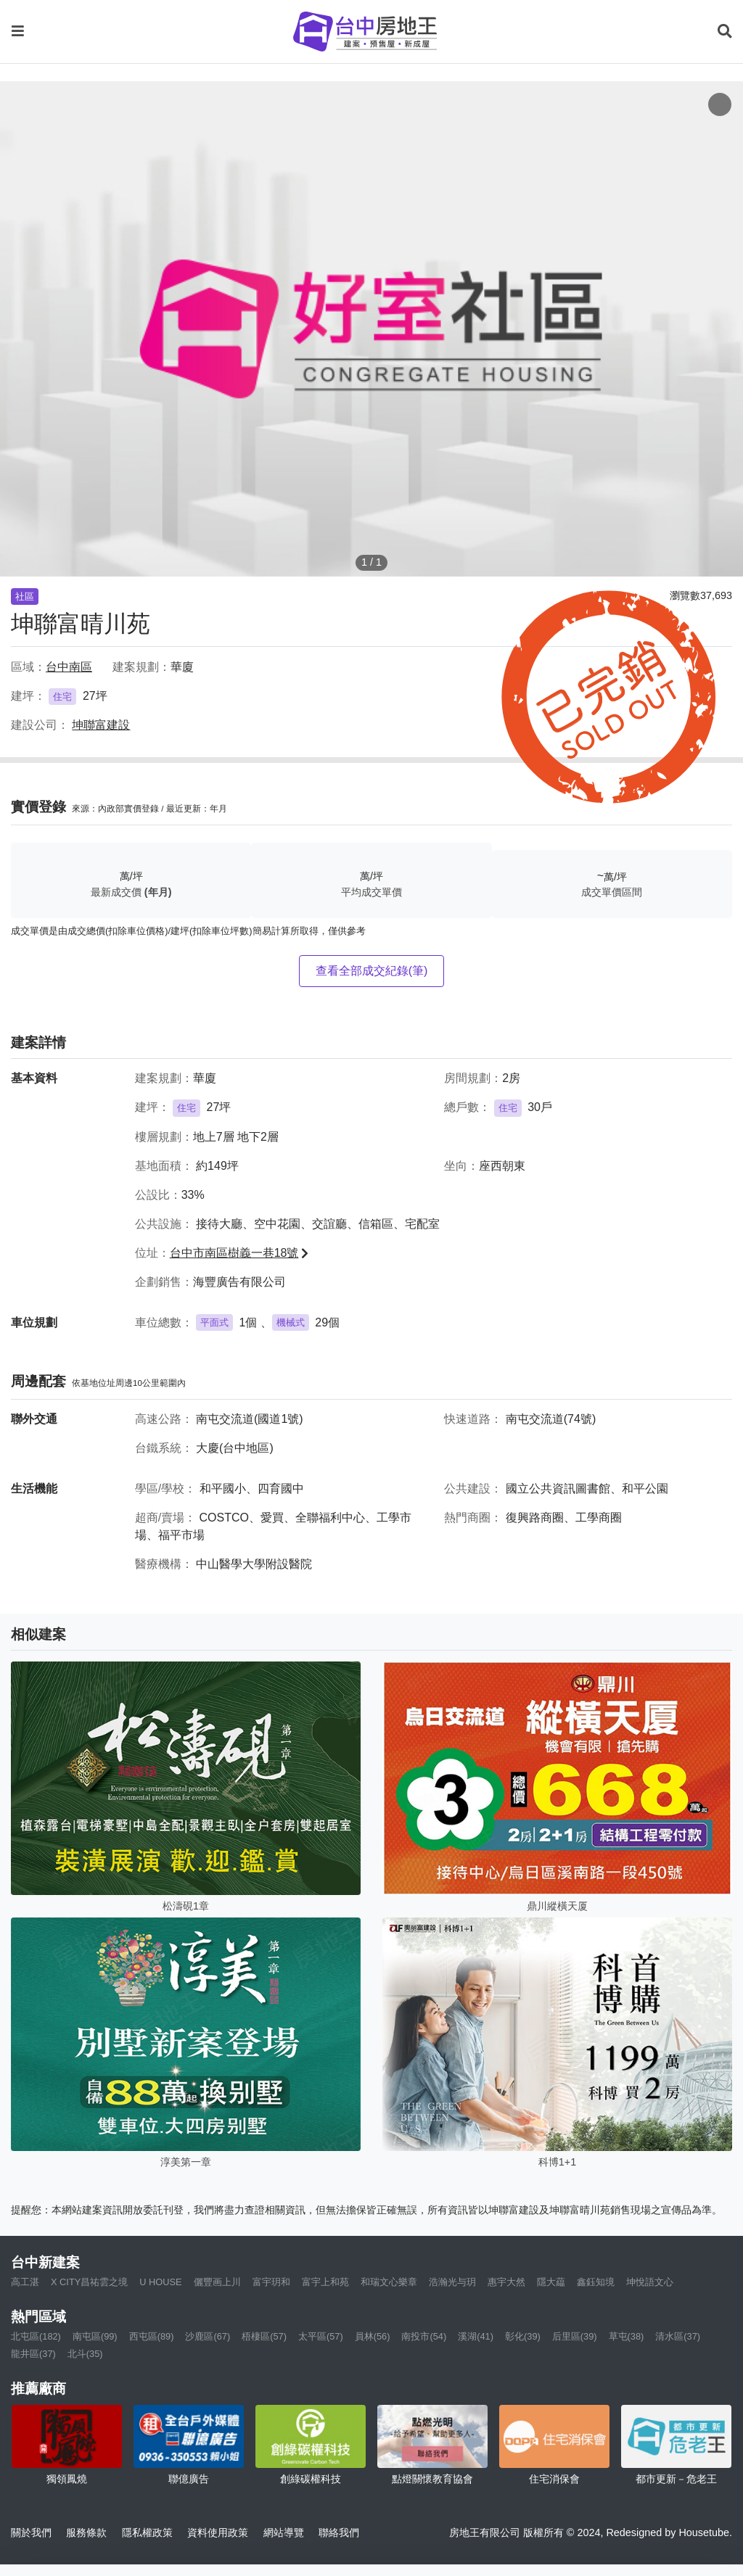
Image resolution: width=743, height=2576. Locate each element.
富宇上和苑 (325, 2281)
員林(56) (372, 2336)
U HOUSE (160, 2281)
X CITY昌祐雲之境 (89, 2281)
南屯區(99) (95, 2336)
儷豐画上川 (217, 2281)
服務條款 (86, 2532)
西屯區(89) (151, 2336)
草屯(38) (626, 2336)
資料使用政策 (217, 2532)
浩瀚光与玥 (452, 2281)
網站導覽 (283, 2532)
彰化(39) (523, 2336)
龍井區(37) (33, 2353)
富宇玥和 (271, 2281)
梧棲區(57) (264, 2336)
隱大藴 (551, 2281)
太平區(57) (320, 2336)
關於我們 (31, 2532)
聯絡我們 (339, 2532)
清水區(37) (677, 2336)
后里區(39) (574, 2336)
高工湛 (25, 2281)
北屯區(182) (36, 2336)
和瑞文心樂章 (389, 2281)
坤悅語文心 (649, 2281)
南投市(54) (423, 2336)
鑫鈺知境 (596, 2281)
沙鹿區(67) (207, 2336)
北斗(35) (85, 2353)
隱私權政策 (147, 2532)
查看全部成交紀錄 (372, 971)
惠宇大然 (506, 2281)
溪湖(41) (475, 2336)
